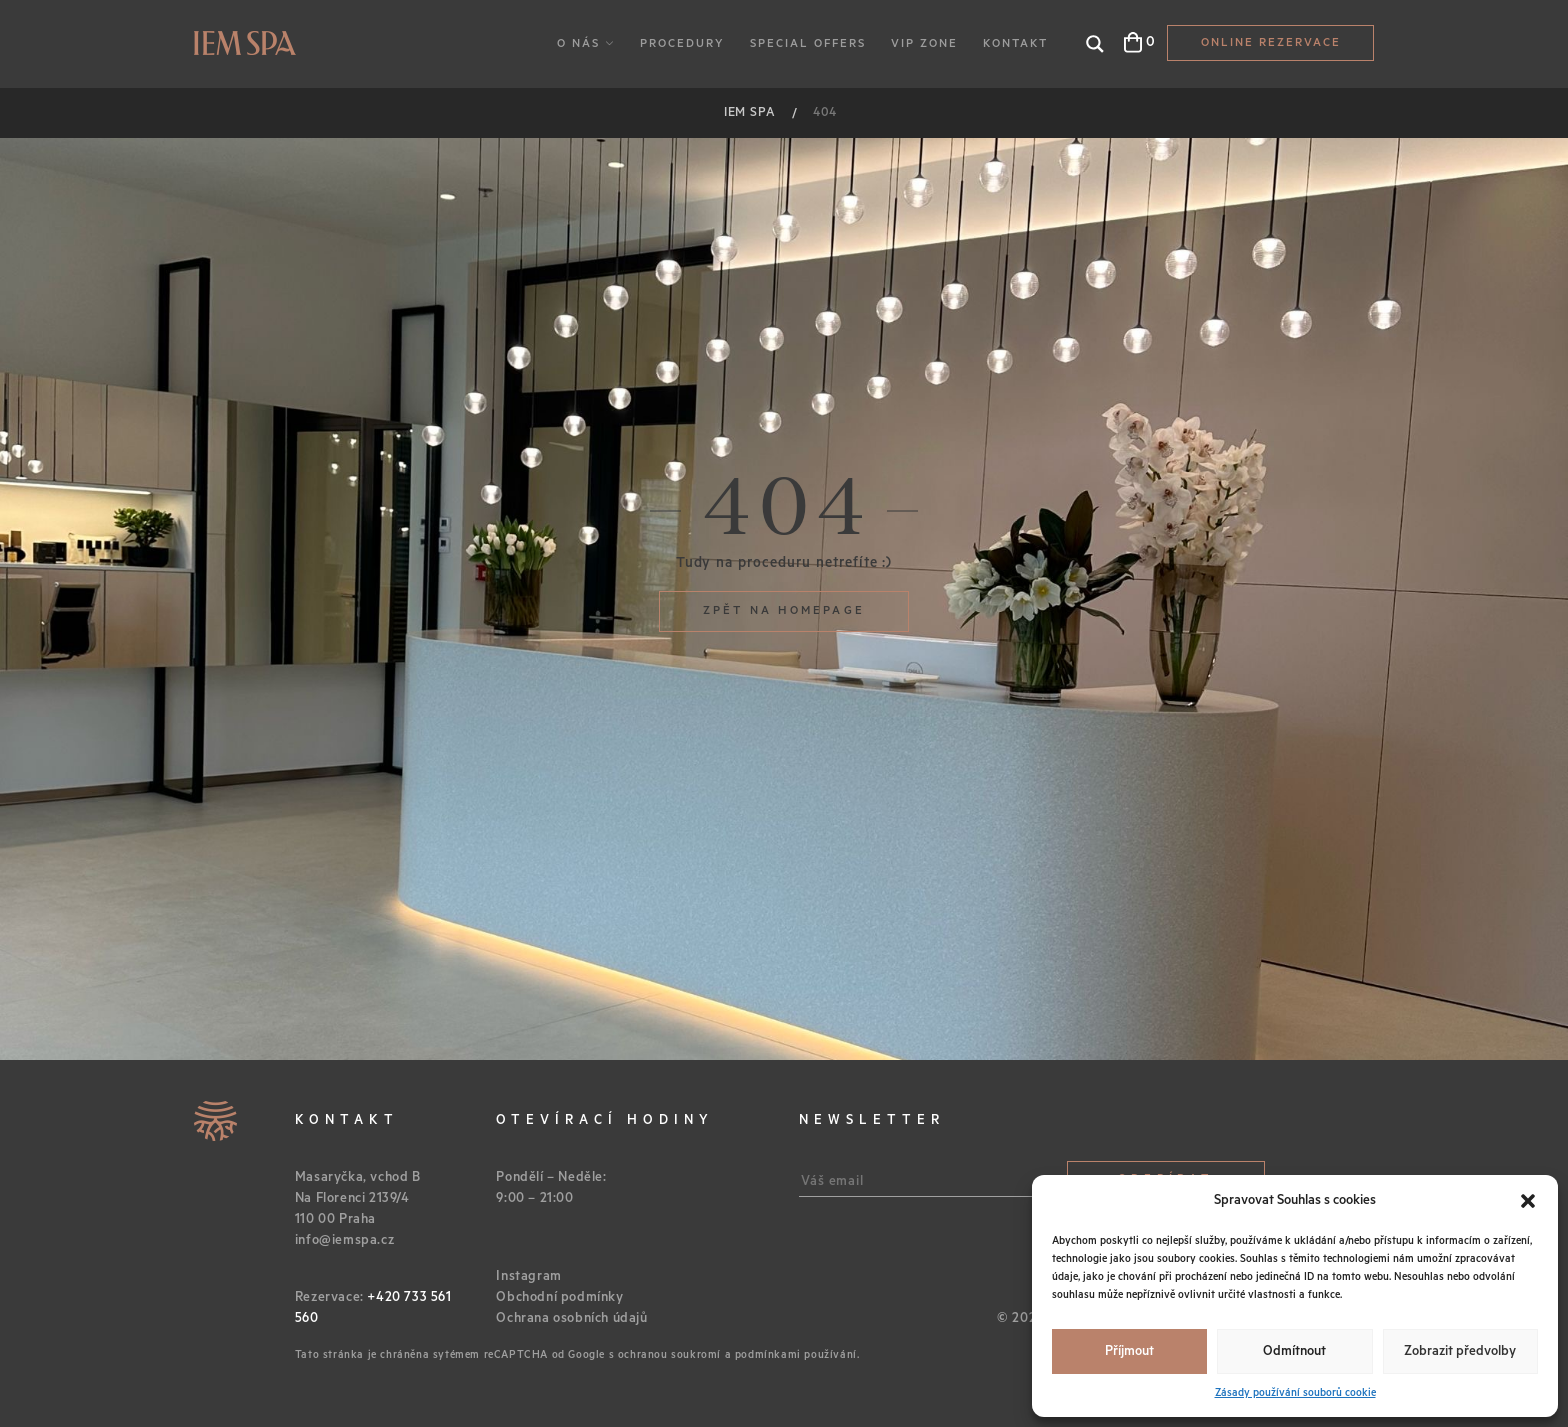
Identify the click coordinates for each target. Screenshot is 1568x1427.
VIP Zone (924, 43)
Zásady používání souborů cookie (1295, 1393)
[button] (1528, 1201)
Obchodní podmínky (559, 1297)
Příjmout (1129, 1351)
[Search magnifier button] (1095, 44)
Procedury (682, 43)
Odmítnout (1294, 1351)
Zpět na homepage (784, 610)
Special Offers (808, 43)
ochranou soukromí (669, 1355)
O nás (578, 43)
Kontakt (1015, 43)
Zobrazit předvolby (1460, 1351)
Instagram (528, 1276)
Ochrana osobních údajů (571, 1318)
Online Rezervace (1271, 42)
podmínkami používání (796, 1355)
